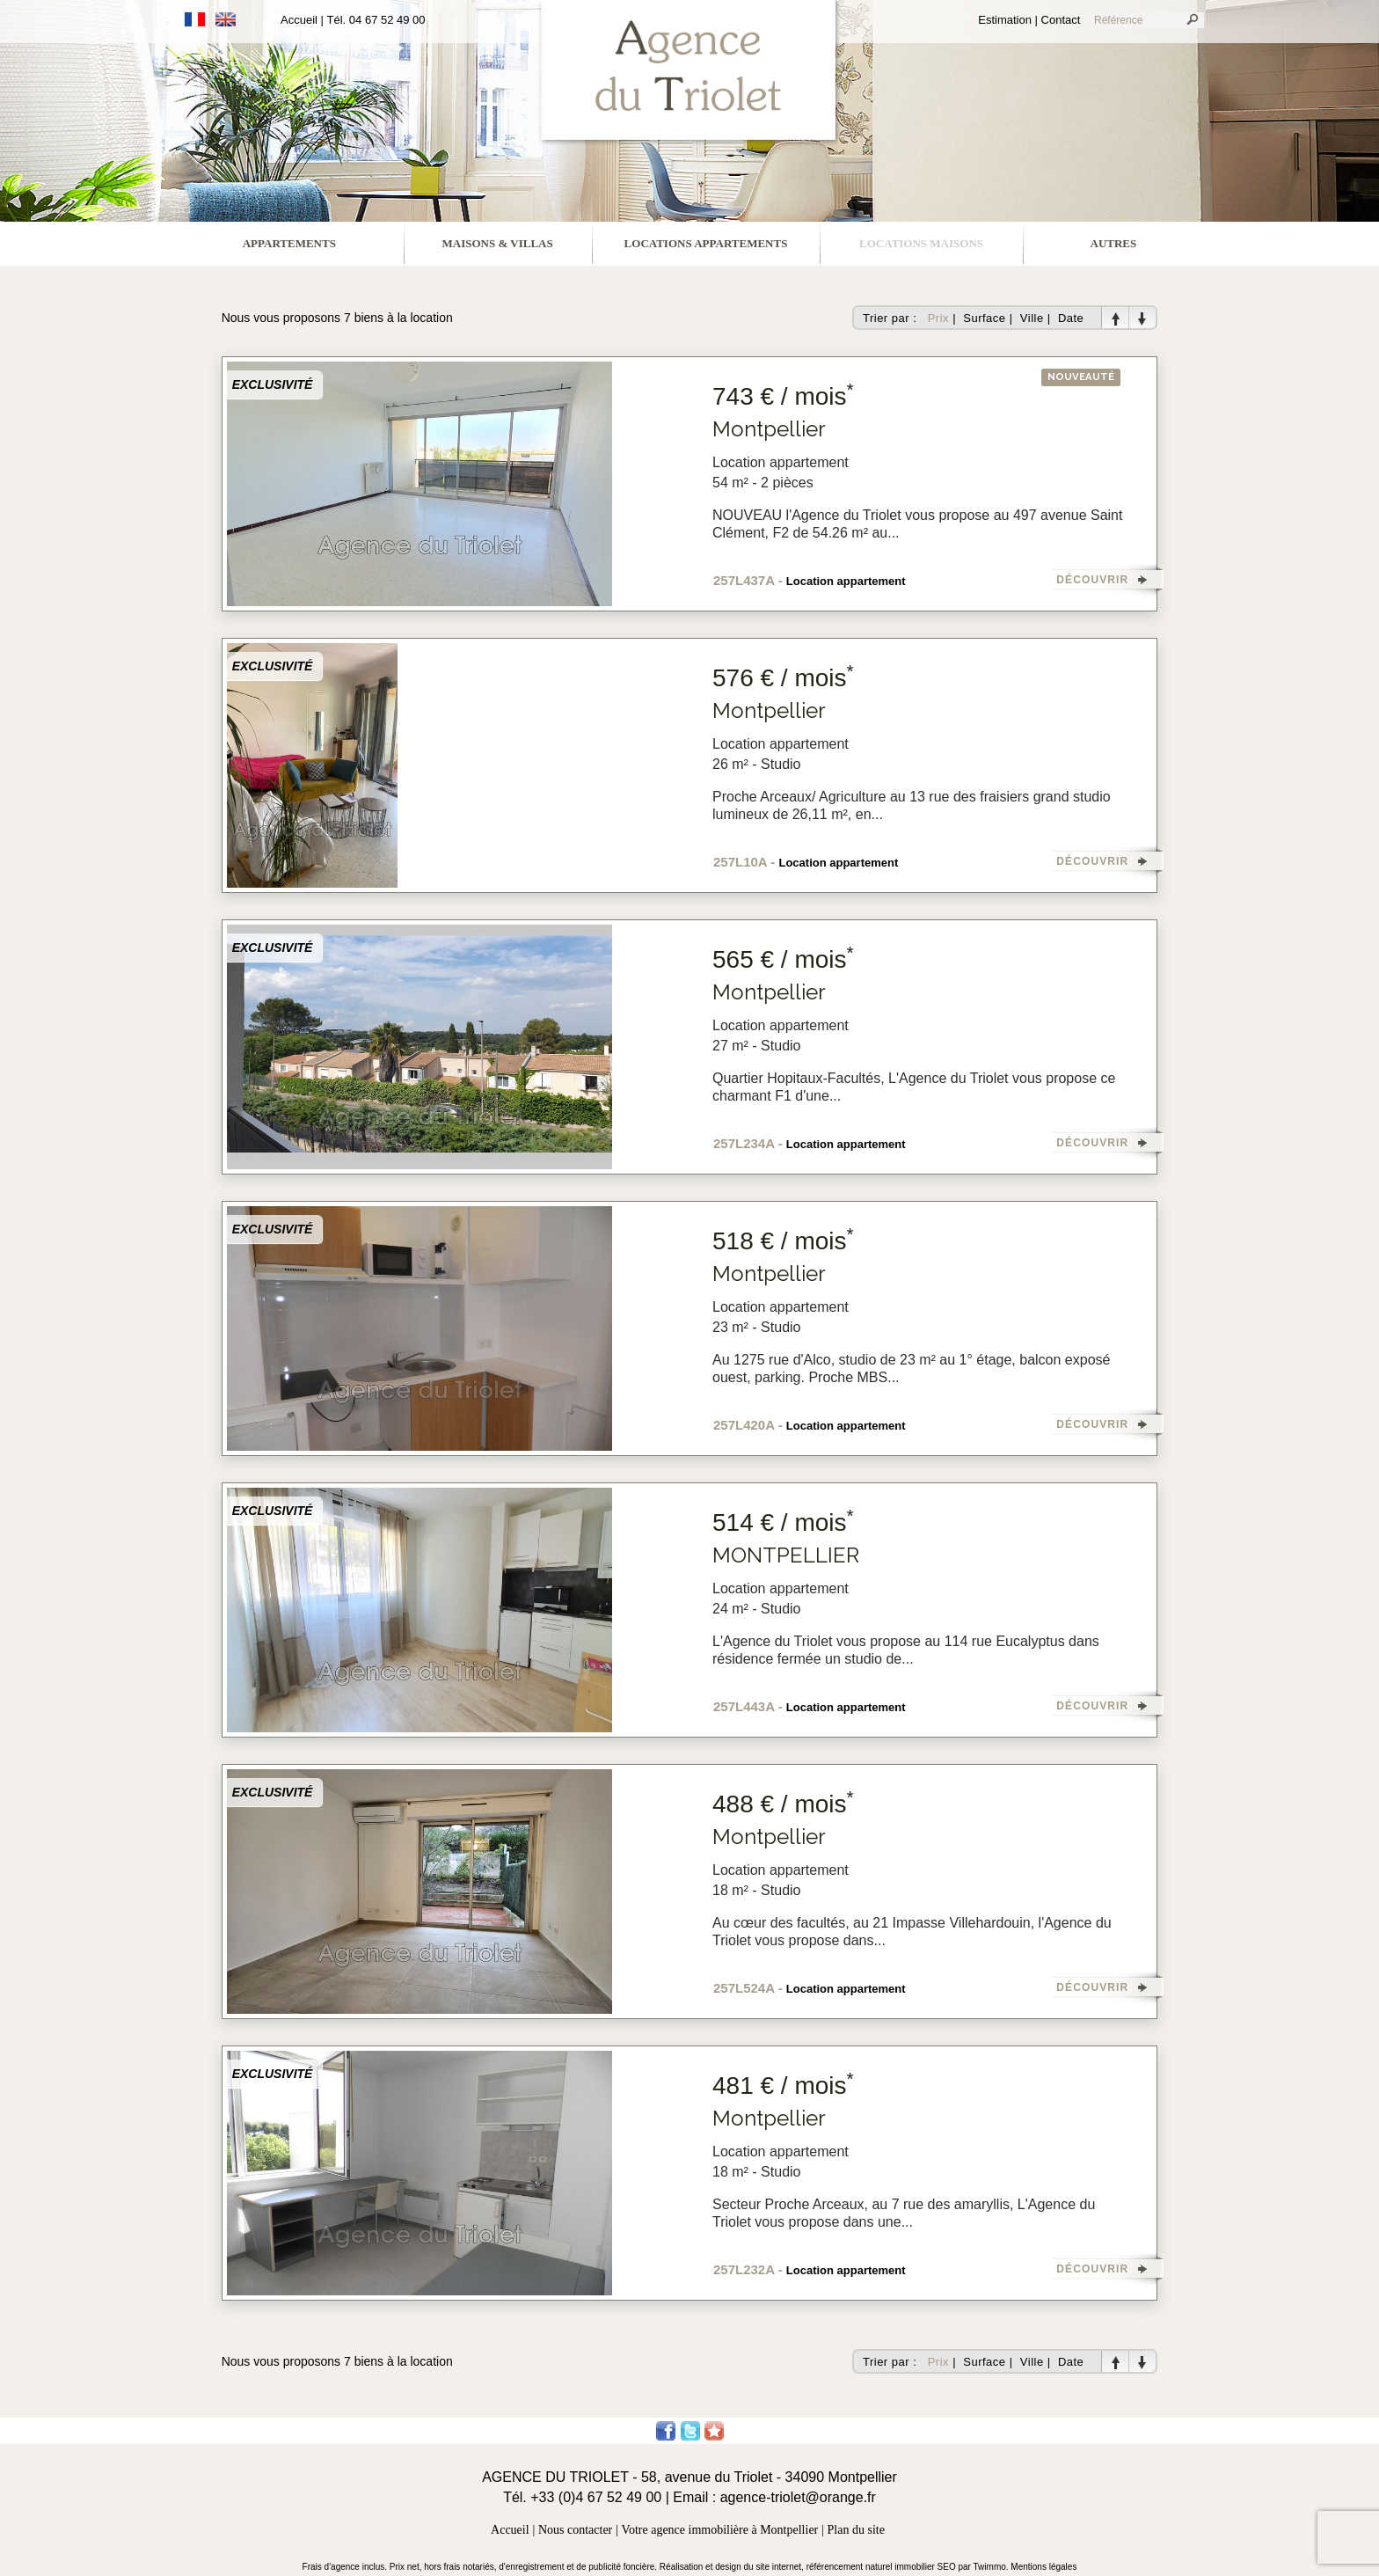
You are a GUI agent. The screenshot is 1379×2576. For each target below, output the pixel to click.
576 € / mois (783, 678)
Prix (938, 318)
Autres (1114, 243)
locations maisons (921, 243)
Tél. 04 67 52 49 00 (376, 19)
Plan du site (856, 2529)
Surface (984, 318)
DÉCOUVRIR (1092, 580)
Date (1071, 318)
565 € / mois (783, 959)
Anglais (226, 19)
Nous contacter (575, 2529)
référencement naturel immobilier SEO (882, 2567)
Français (195, 19)
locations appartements (706, 243)
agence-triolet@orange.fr (798, 2497)
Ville (1032, 318)
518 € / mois (783, 1241)
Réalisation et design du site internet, (733, 2567)
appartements (289, 243)
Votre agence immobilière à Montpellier (720, 2529)
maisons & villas (497, 243)
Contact (1061, 19)
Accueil (299, 19)
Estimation (1005, 19)
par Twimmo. (985, 2567)
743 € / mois (783, 396)
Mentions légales (1043, 2567)
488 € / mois (783, 1804)
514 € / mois (783, 1522)
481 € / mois (783, 2085)
